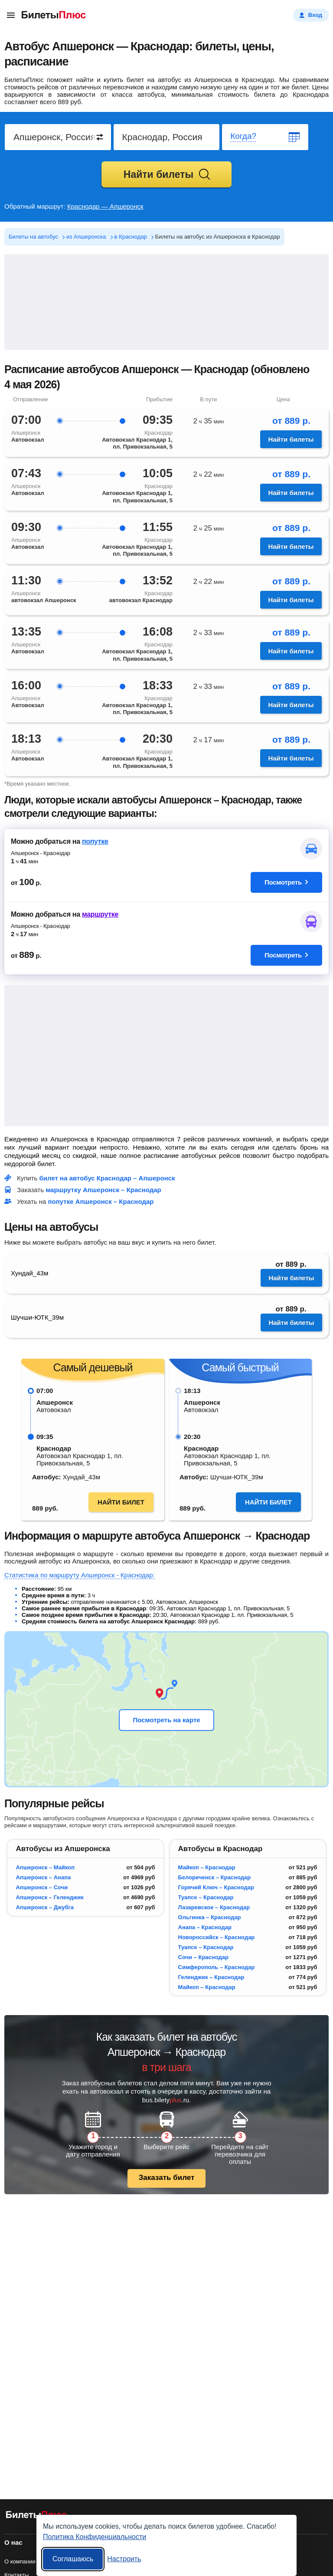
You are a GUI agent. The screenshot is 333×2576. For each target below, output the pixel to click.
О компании (20, 2561)
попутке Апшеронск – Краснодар (101, 1201)
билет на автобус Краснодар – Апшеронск (107, 1178)
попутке (95, 841)
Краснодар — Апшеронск (105, 206)
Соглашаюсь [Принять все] (72, 2559)
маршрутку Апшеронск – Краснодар (103, 1189)
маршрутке (100, 914)
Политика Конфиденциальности (94, 2536)
